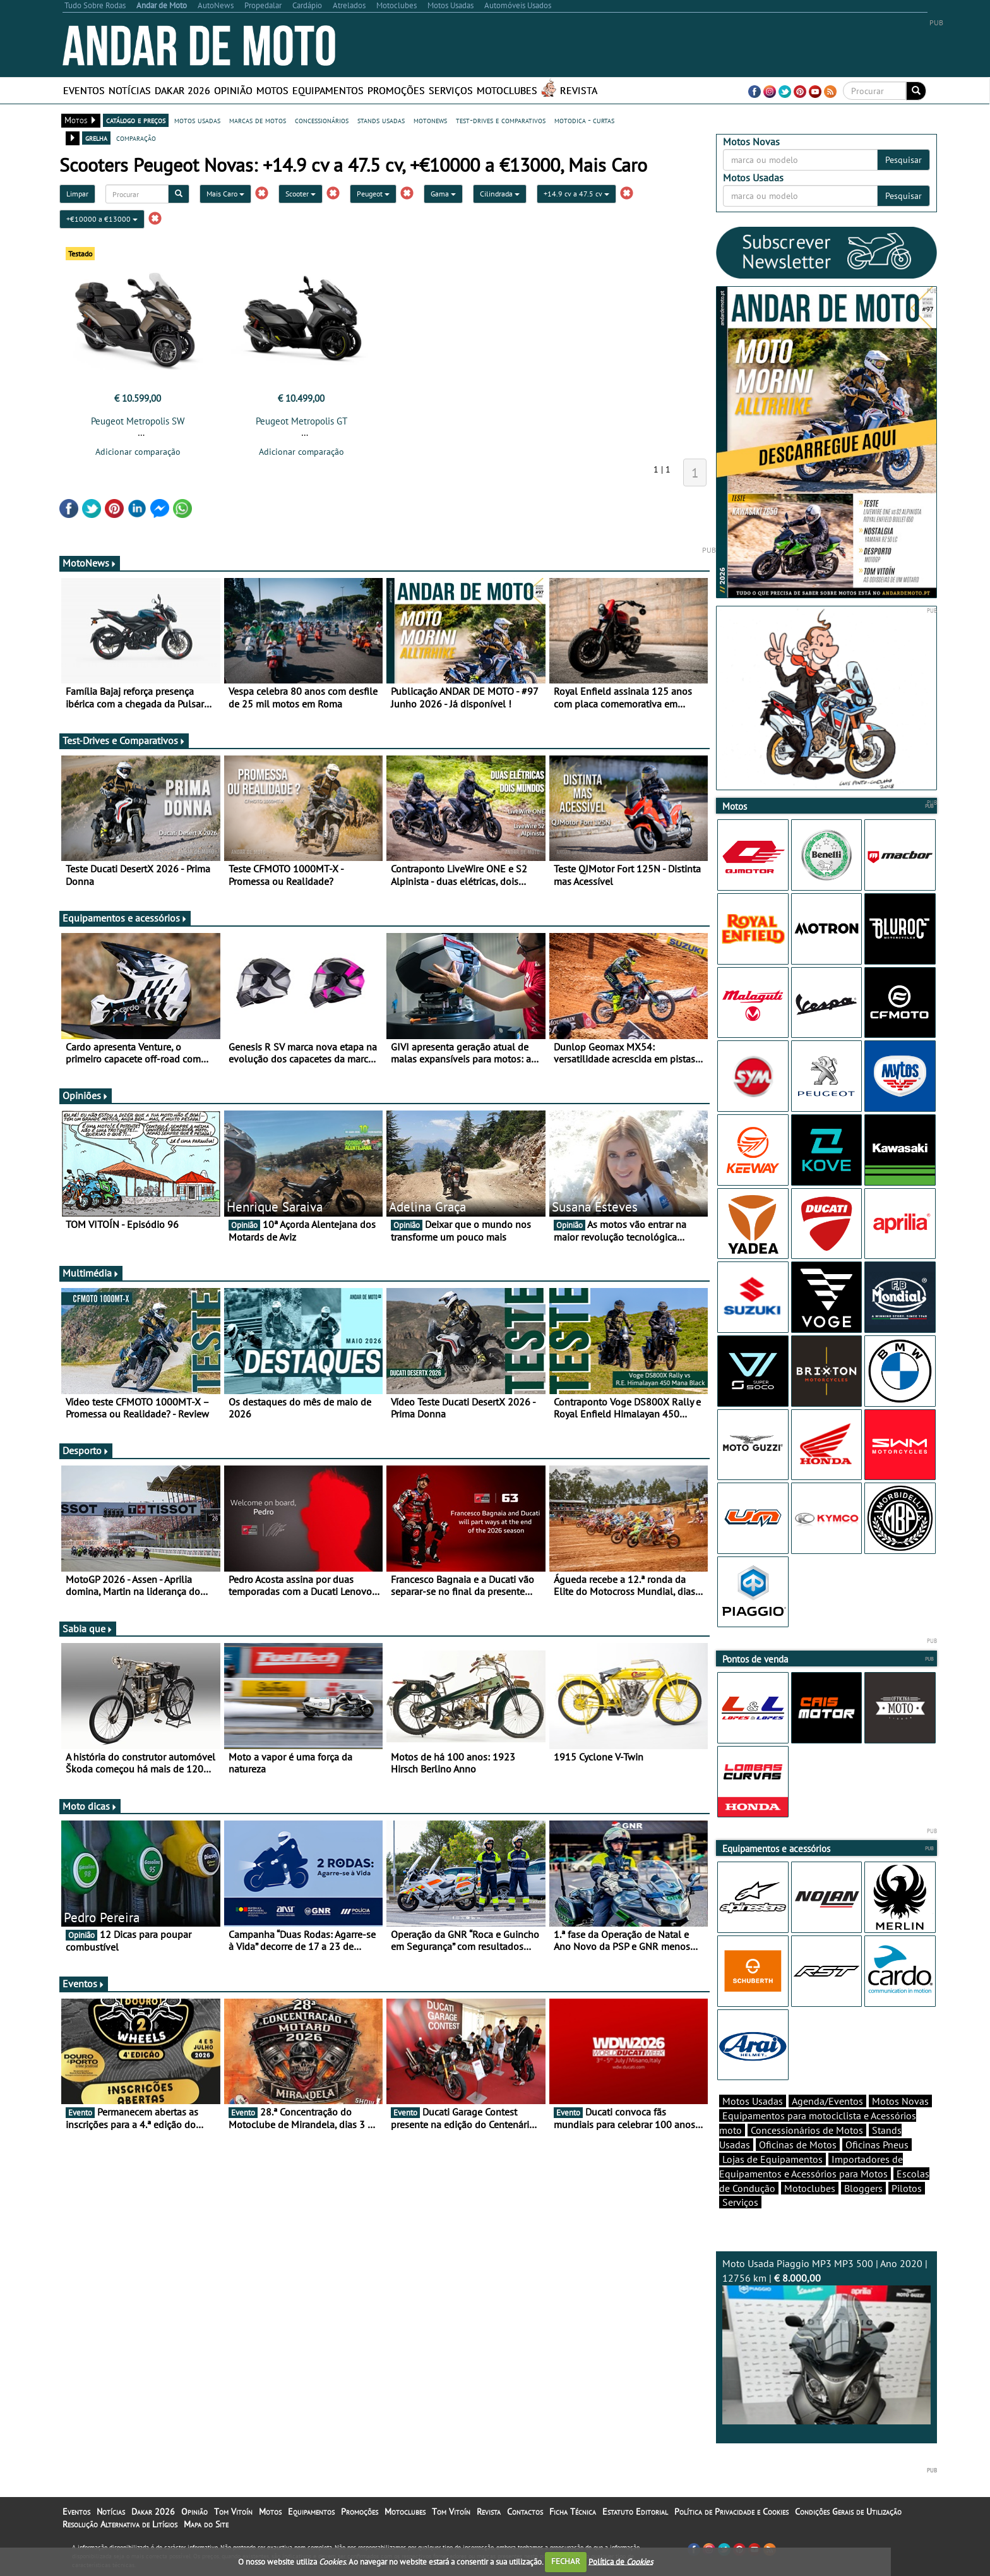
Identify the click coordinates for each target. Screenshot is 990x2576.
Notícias (130, 90)
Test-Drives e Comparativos (124, 740)
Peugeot (373, 193)
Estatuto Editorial (635, 2511)
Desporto (86, 1450)
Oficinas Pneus (877, 2144)
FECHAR (565, 2561)
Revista (578, 90)
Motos (272, 90)
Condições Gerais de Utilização (848, 2511)
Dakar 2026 (182, 90)
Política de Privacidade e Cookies (731, 2511)
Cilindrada (500, 193)
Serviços (451, 90)
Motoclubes (507, 90)
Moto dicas (90, 1806)
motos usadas (197, 120)
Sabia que (88, 1628)
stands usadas (381, 120)
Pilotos (907, 2188)
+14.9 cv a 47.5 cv (576, 193)
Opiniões (86, 1095)
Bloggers (863, 2188)
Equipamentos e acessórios (125, 918)
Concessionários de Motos (807, 2130)
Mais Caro (225, 193)
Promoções (396, 90)
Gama (443, 193)
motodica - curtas (584, 120)
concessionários (322, 120)
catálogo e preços (135, 120)
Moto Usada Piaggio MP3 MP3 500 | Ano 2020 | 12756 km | (826, 2340)
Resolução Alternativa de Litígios (120, 2524)
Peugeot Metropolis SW (137, 421)
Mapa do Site (206, 2524)
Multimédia (91, 1273)
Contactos (525, 2511)
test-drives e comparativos (501, 120)
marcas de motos (257, 120)
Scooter (300, 193)
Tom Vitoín (233, 2511)
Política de (620, 2561)
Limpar (77, 193)
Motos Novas (900, 2101)
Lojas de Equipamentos (772, 2159)
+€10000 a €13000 (102, 219)
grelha (96, 137)
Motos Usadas (752, 2101)
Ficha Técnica (572, 2511)
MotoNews (90, 563)
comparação (136, 137)
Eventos (84, 90)
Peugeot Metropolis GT (301, 421)
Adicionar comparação (138, 451)
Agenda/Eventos (827, 2101)
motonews (430, 120)
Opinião (233, 90)
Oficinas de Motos (798, 2144)
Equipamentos (328, 90)
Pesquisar (903, 160)
